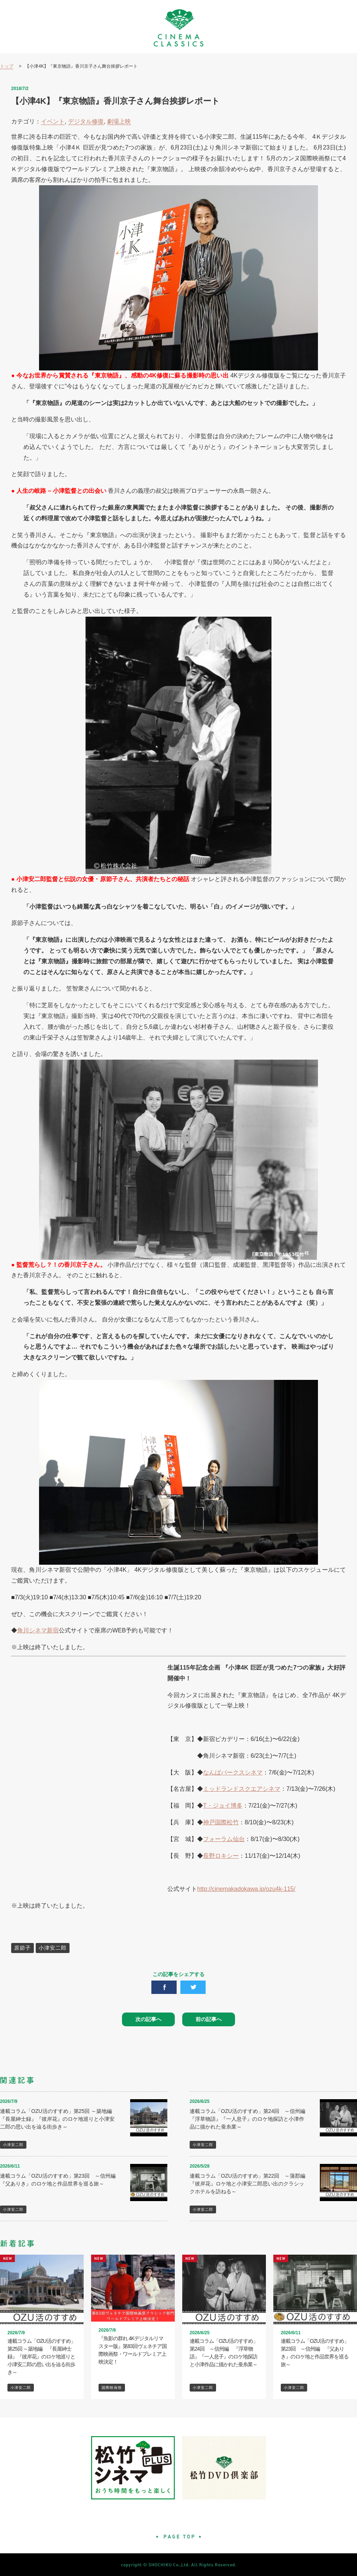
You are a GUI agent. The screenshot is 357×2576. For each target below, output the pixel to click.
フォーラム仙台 (224, 1839)
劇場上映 (119, 121)
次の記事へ (148, 2019)
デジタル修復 (86, 121)
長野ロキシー (221, 1856)
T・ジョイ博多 (222, 1805)
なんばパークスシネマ (233, 1772)
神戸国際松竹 (221, 1822)
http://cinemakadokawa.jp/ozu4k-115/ (246, 1889)
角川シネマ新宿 (38, 1630)
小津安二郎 (53, 1948)
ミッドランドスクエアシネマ (241, 1789)
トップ (6, 66)
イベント (53, 121)
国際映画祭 (112, 2388)
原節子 (22, 1948)
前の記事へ (209, 2019)
